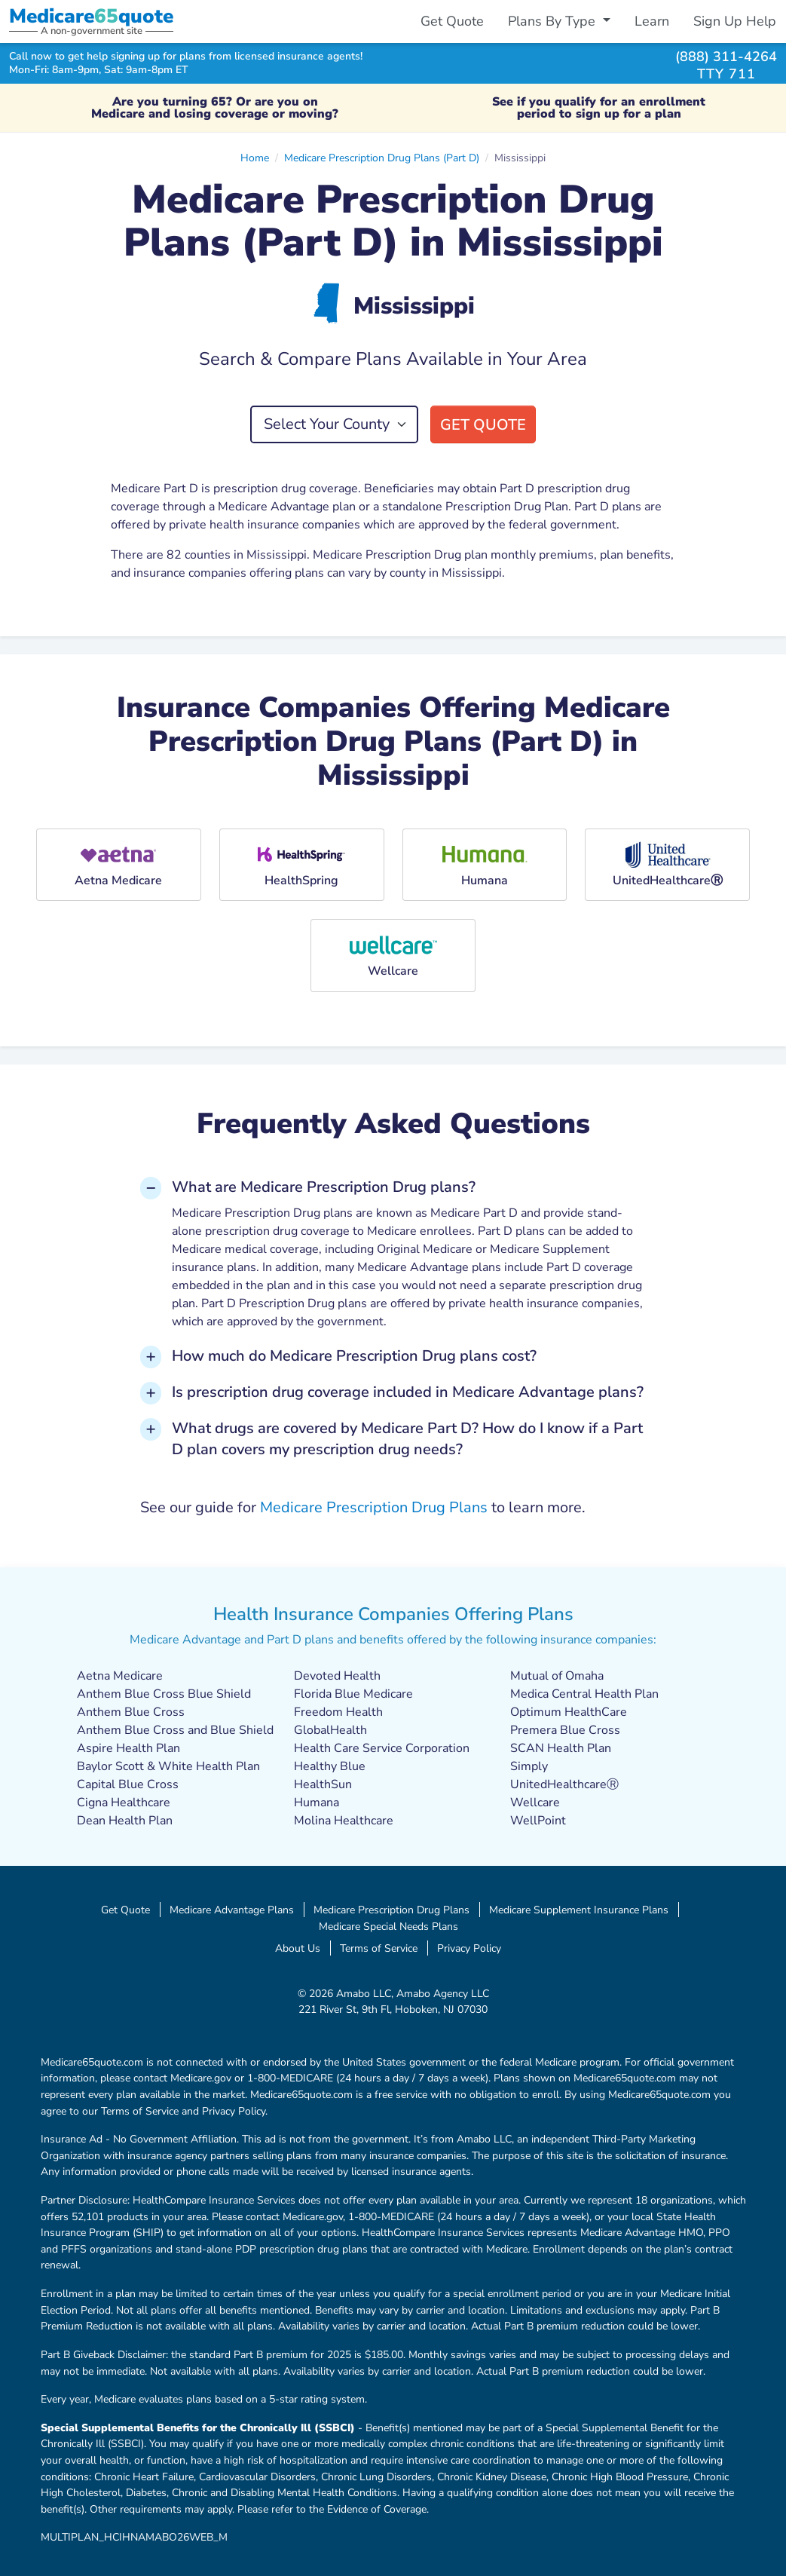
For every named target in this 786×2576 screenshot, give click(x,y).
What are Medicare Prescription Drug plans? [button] (324, 1187)
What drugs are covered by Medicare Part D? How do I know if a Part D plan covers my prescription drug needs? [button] (407, 1439)
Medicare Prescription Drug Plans (374, 1507)
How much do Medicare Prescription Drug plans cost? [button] (354, 1356)
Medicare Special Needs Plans (388, 1926)
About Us (297, 1948)
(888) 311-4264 (726, 56)
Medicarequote (91, 16)
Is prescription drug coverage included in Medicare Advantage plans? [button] (408, 1392)
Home (254, 157)
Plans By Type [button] (553, 21)
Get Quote (452, 21)
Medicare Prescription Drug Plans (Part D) (381, 157)
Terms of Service (378, 1948)
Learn (652, 21)
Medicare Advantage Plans (232, 1909)
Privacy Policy (469, 1948)
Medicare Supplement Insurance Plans (578, 1909)
